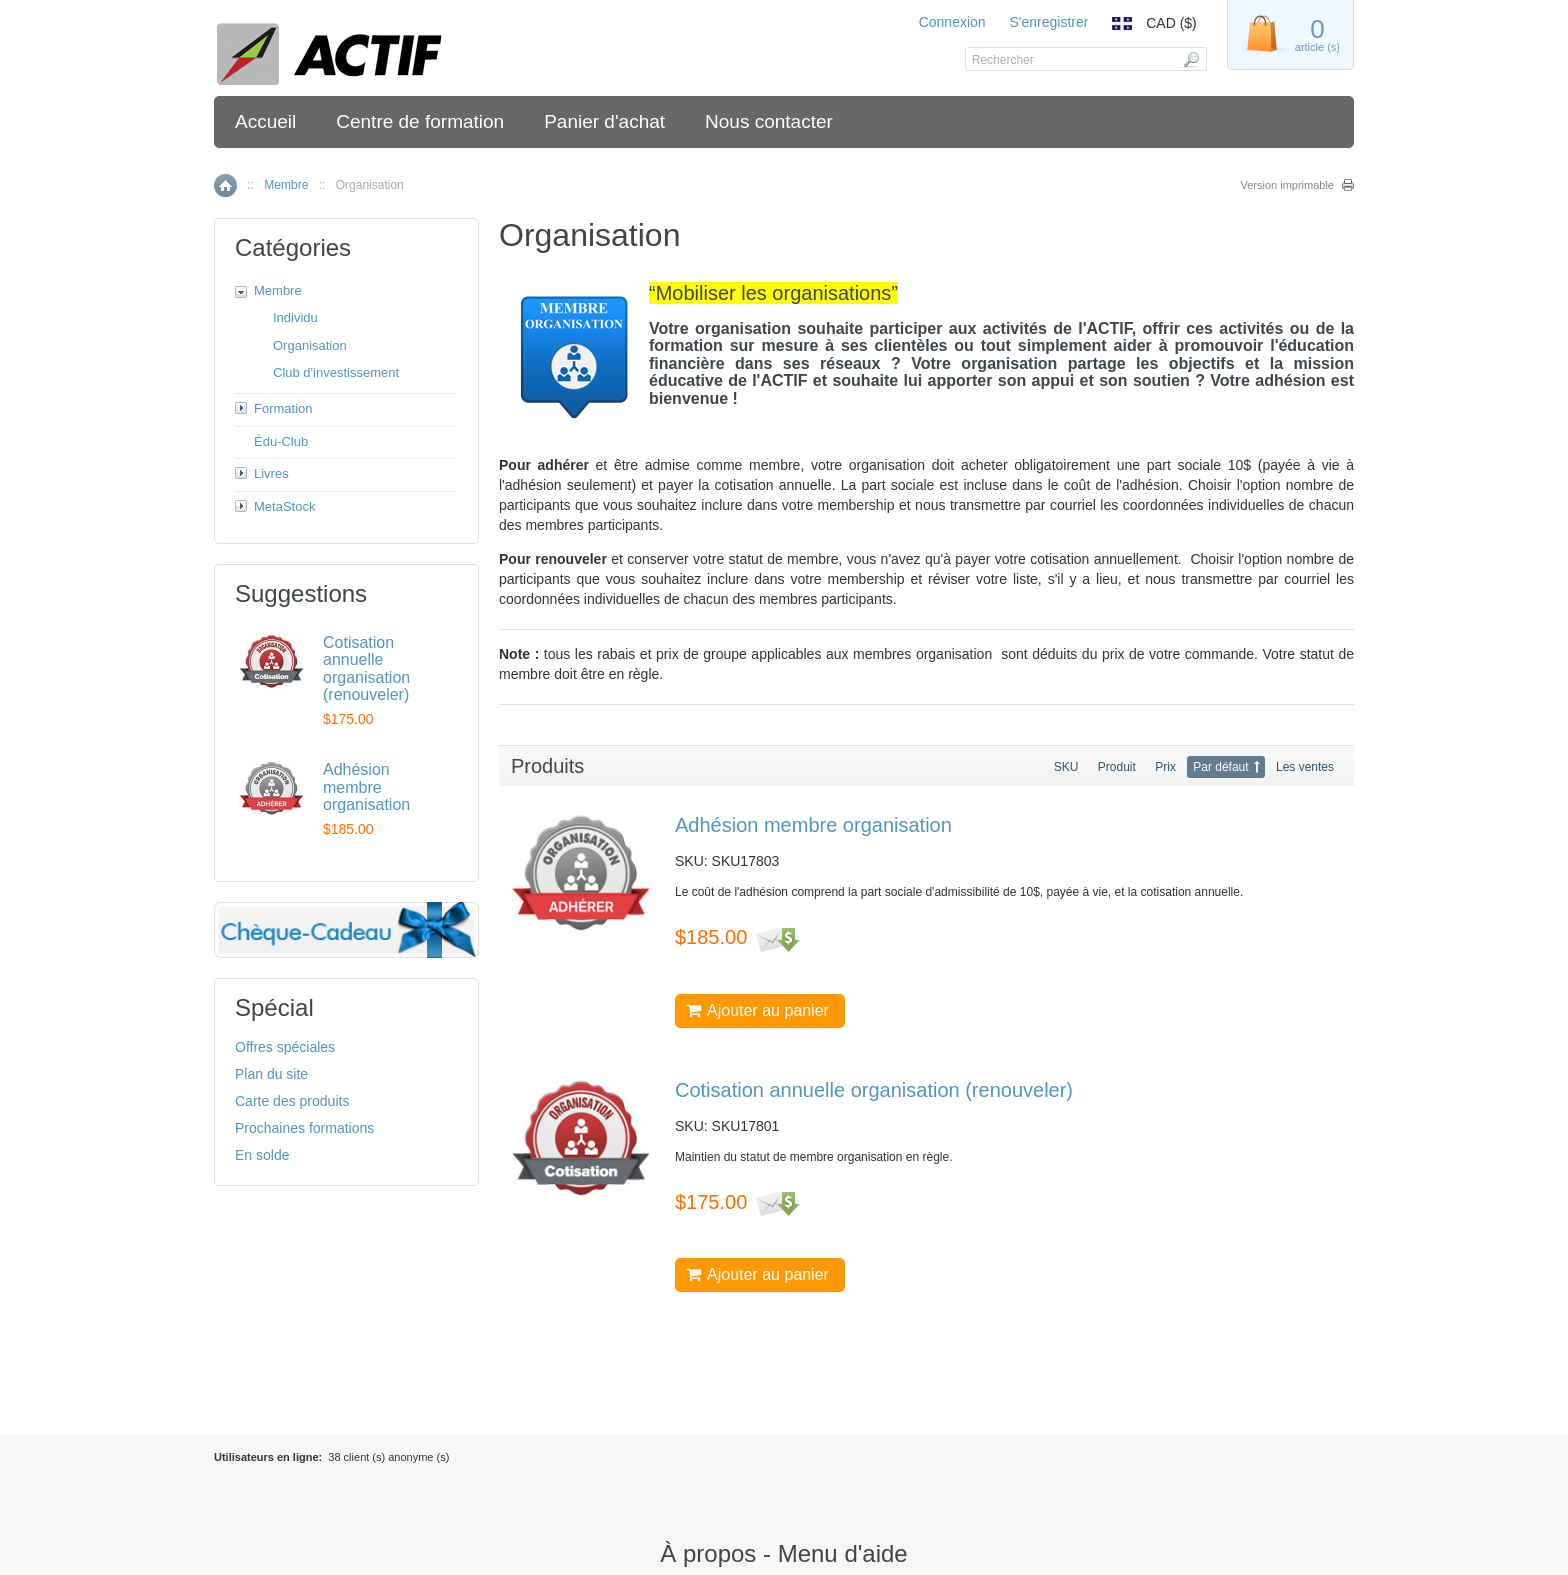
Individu (295, 317)
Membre (286, 185)
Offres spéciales (285, 1047)
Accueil (265, 121)
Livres (271, 473)
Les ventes (1305, 767)
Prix (1165, 767)
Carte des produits (292, 1101)
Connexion (952, 22)
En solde (262, 1155)
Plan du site (271, 1074)
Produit (1117, 767)
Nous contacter (769, 121)
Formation (283, 408)
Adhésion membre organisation (813, 825)
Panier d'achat (604, 121)
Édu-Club (281, 441)
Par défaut (1220, 767)
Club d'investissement (336, 372)
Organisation (310, 345)
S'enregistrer (1048, 22)
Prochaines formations (304, 1128)
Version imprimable (1287, 185)
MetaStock (284, 506)
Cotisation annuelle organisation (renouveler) (874, 1090)
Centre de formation (420, 121)
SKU (1066, 767)
